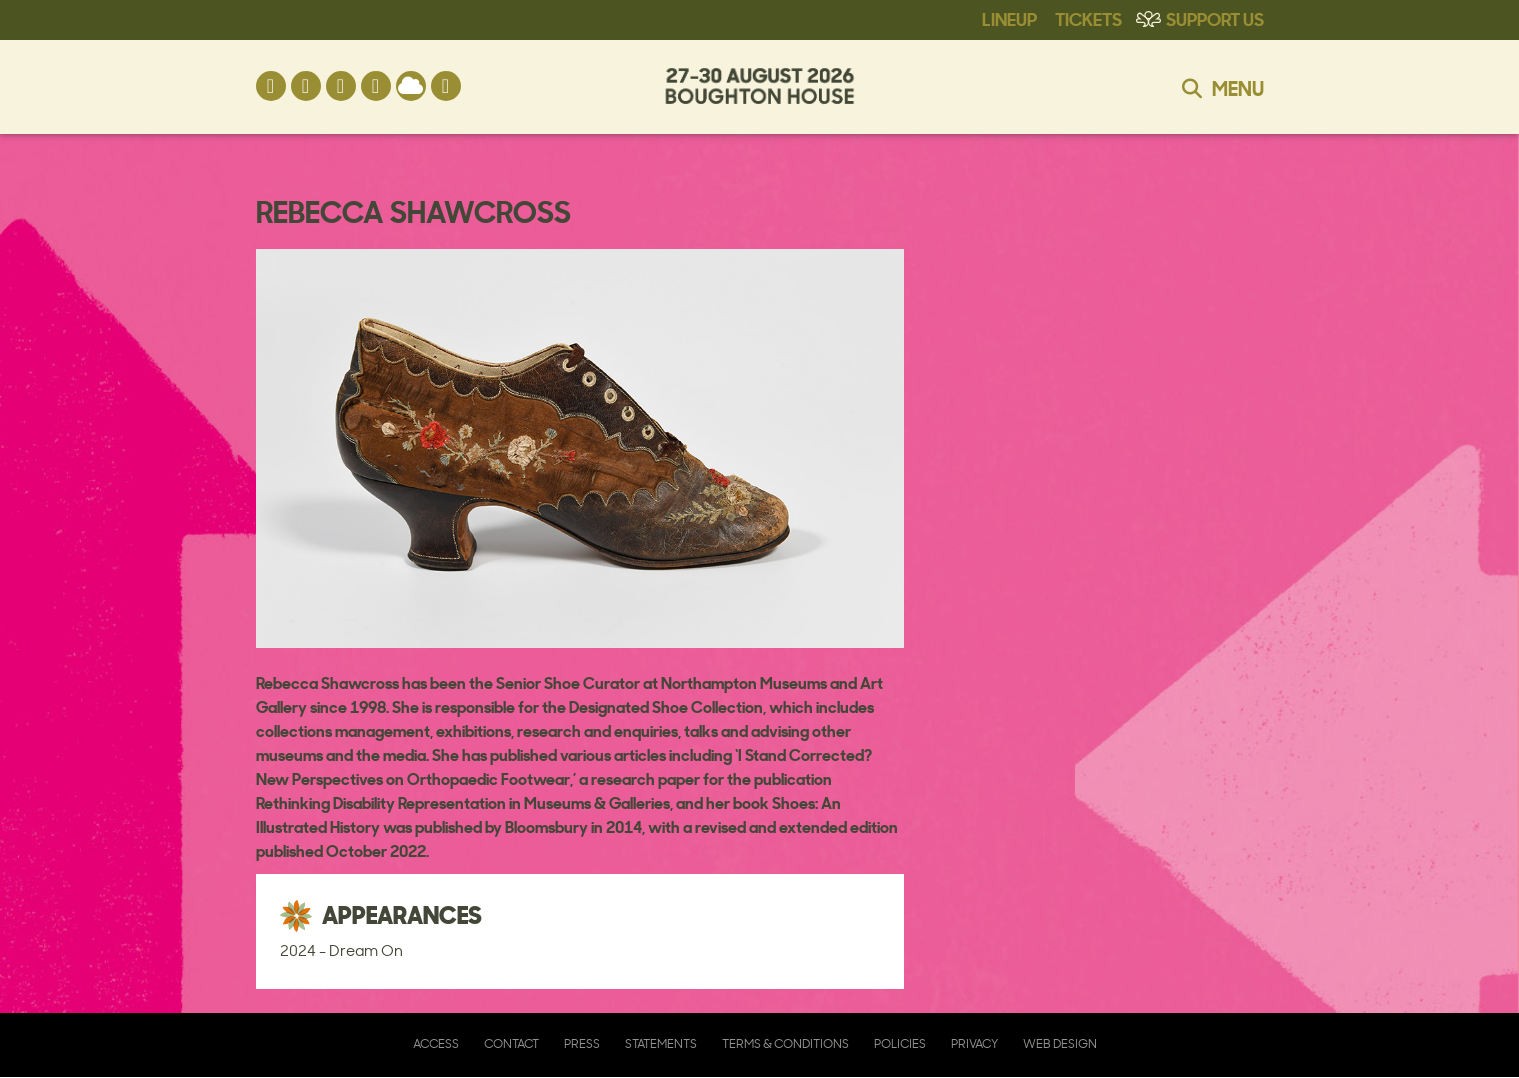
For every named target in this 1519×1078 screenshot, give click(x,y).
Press (582, 1043)
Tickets (1088, 18)
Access (436, 1043)
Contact (511, 1043)
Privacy (974, 1043)
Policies (900, 1043)
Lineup (1009, 18)
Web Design (1060, 1043)
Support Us (1215, 18)
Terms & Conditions (785, 1043)
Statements (661, 1043)
